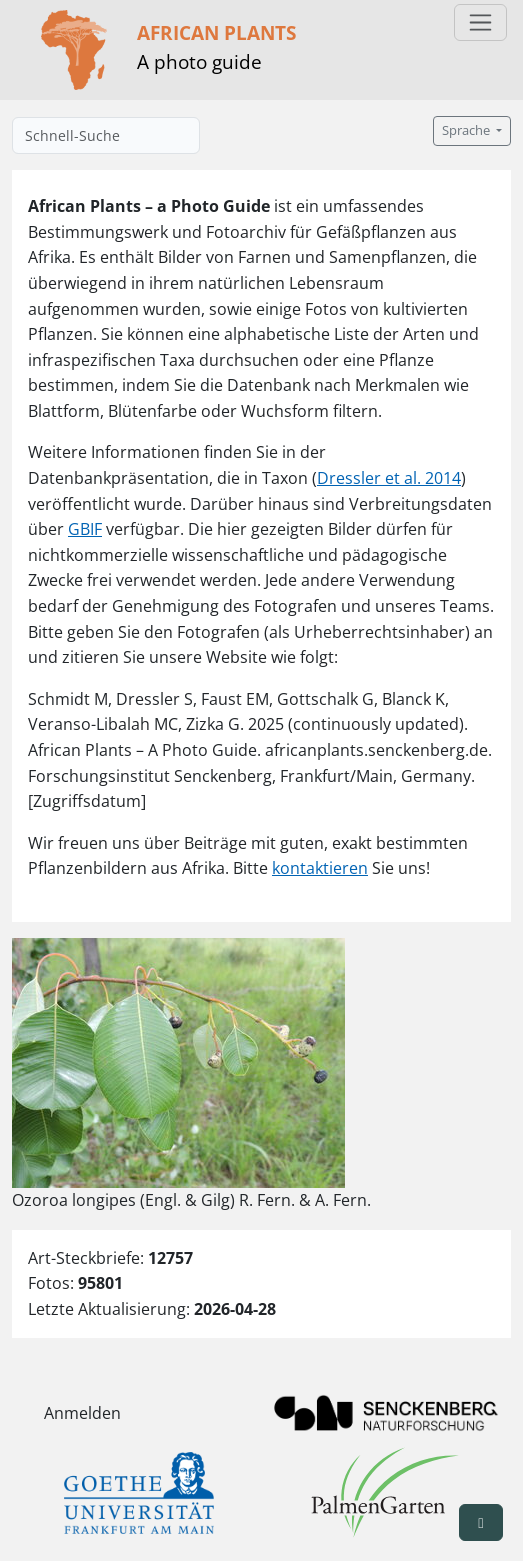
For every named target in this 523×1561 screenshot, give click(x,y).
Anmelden (82, 1413)
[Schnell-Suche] (106, 135)
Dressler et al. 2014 (389, 478)
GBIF (85, 529)
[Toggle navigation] (480, 22)
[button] (481, 1522)
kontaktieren (320, 868)
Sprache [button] (467, 130)
